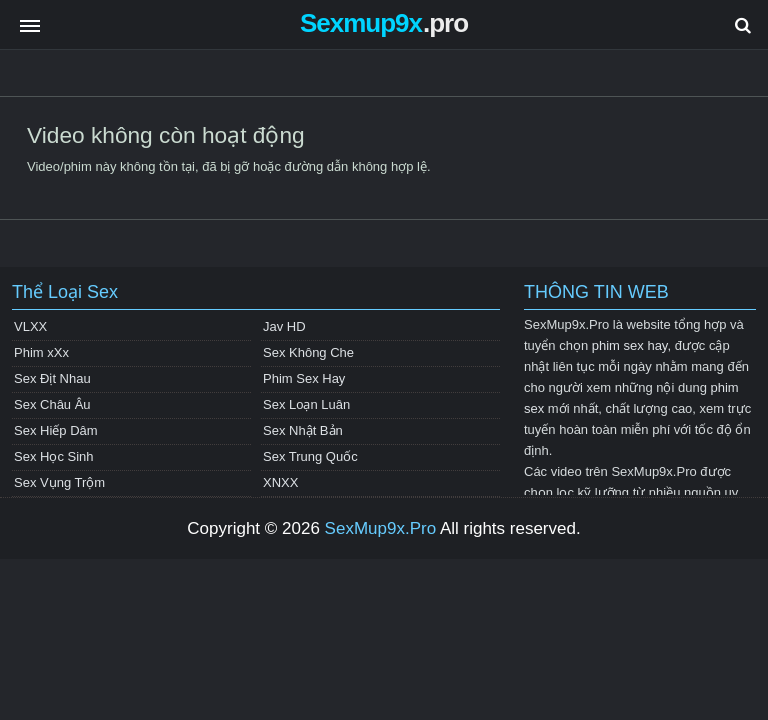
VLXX (30, 326)
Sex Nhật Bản (303, 430)
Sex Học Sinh (54, 456)
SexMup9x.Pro (381, 528)
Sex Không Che (308, 352)
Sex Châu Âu (52, 404)
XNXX (280, 482)
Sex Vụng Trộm (59, 482)
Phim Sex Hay (304, 378)
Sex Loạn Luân (306, 404)
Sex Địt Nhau (52, 378)
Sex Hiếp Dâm (56, 430)
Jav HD (284, 326)
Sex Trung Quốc (310, 456)
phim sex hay (630, 345)
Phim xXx (41, 352)
